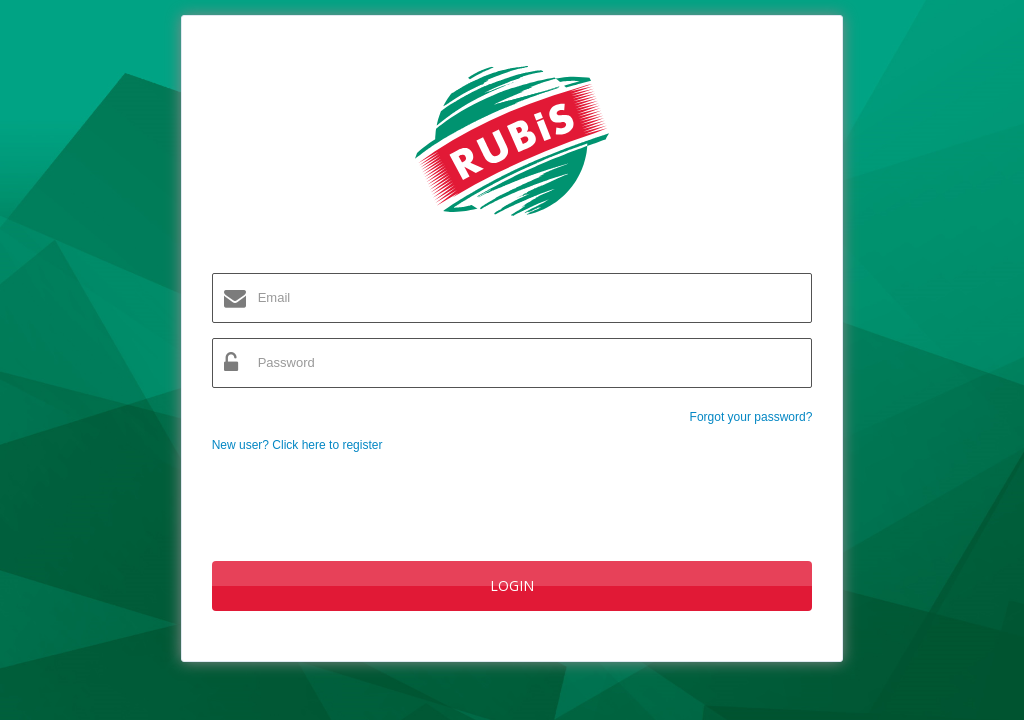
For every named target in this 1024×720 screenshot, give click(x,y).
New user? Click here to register (297, 445)
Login (512, 585)
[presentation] (364, 497)
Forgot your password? (751, 417)
